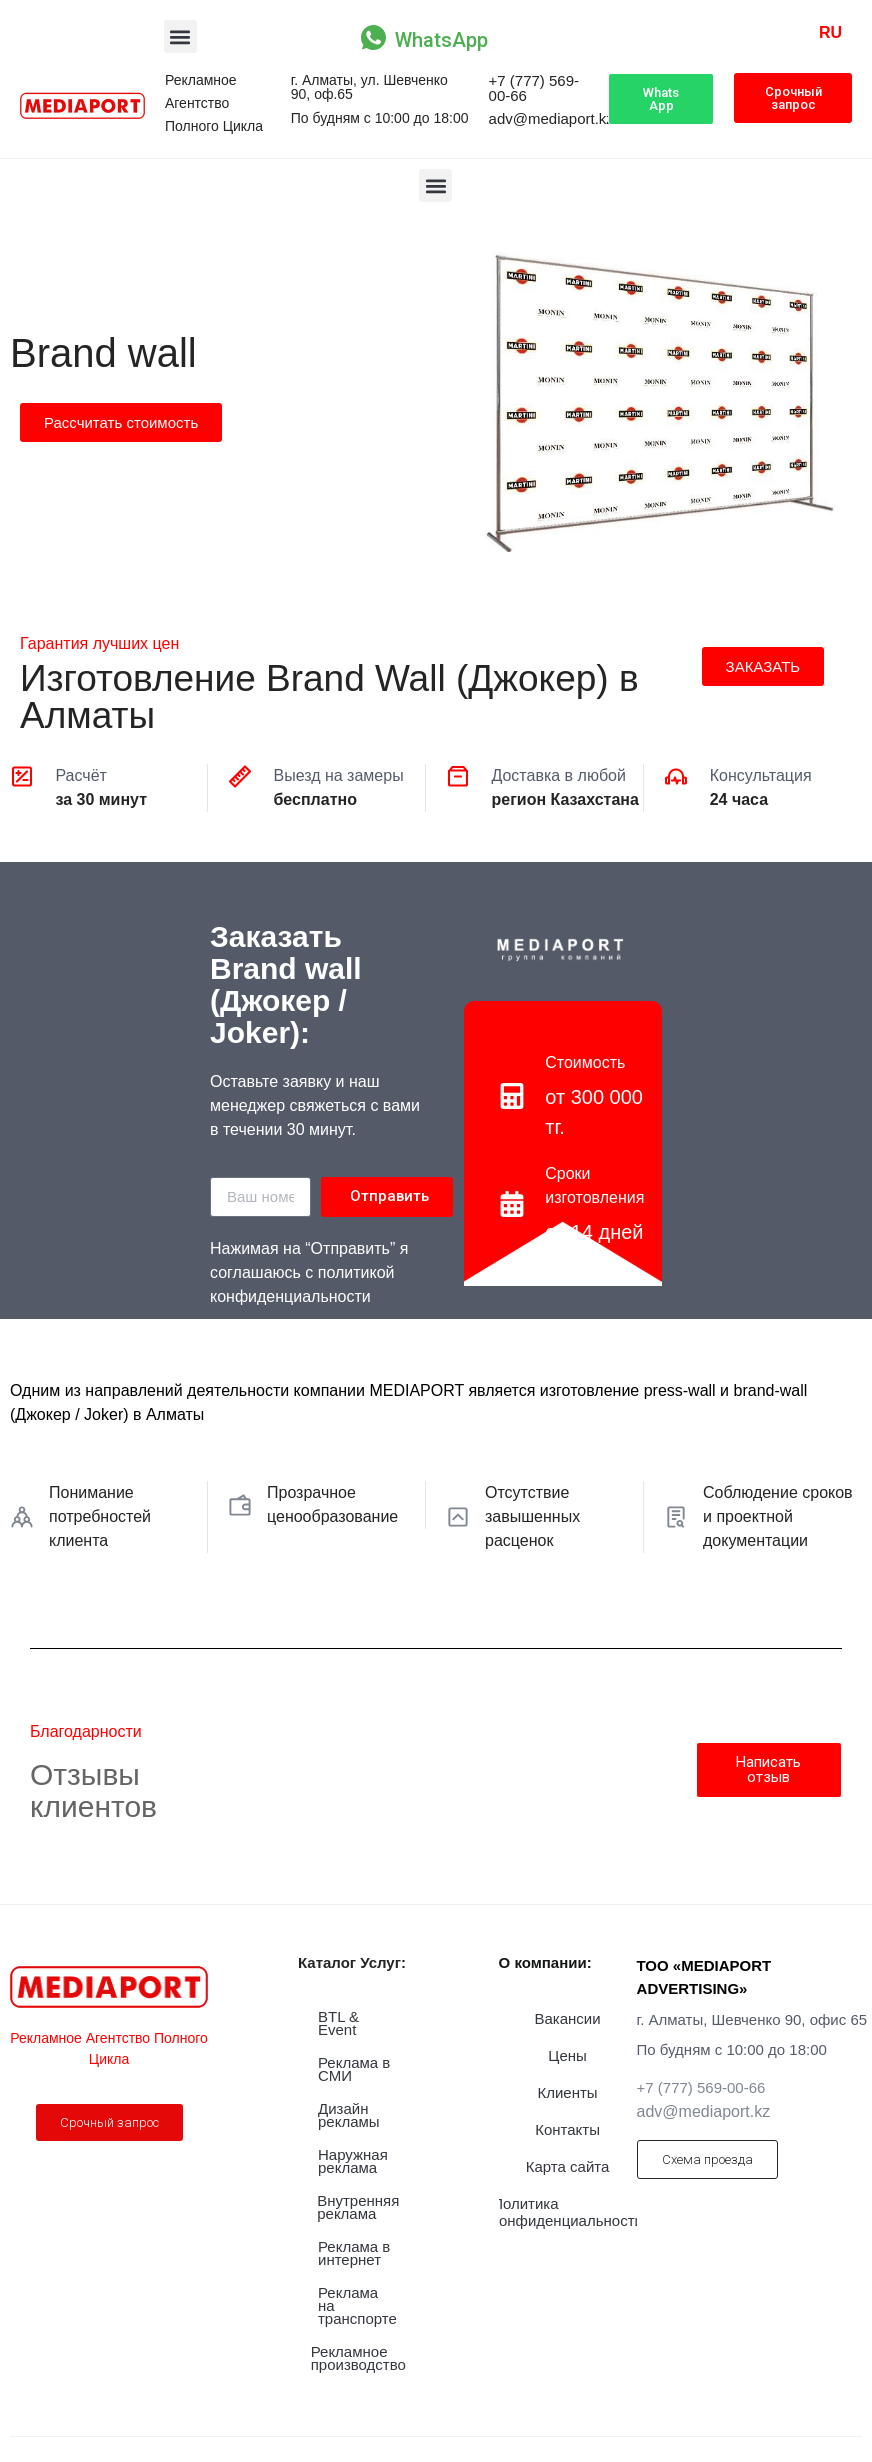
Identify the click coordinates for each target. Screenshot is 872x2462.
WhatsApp (441, 40)
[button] (180, 36)
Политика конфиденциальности (568, 2212)
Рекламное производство (358, 2358)
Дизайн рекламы (349, 2115)
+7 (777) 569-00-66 (534, 88)
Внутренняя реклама (358, 2207)
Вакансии (567, 2018)
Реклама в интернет (354, 2253)
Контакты (567, 2129)
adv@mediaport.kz (551, 118)
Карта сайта (568, 2166)
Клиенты (567, 2092)
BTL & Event (338, 2023)
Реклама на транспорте (357, 2305)
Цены (567, 2055)
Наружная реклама (353, 2161)
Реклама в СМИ (354, 2069)
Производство (55, 262)
